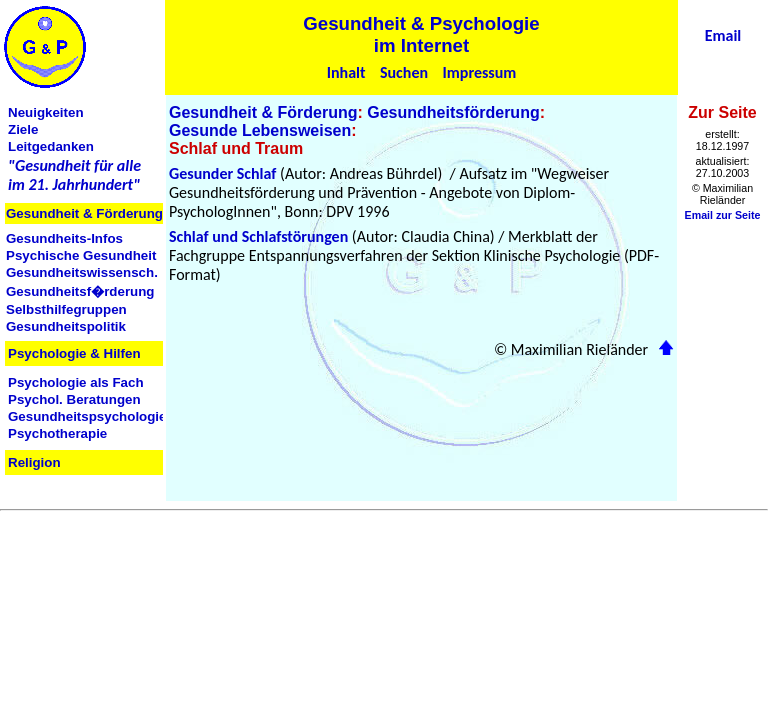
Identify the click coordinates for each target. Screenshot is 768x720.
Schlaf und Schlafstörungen (258, 236)
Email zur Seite (723, 215)
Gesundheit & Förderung (263, 112)
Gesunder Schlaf (222, 173)
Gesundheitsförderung (453, 112)
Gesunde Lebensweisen (260, 130)
